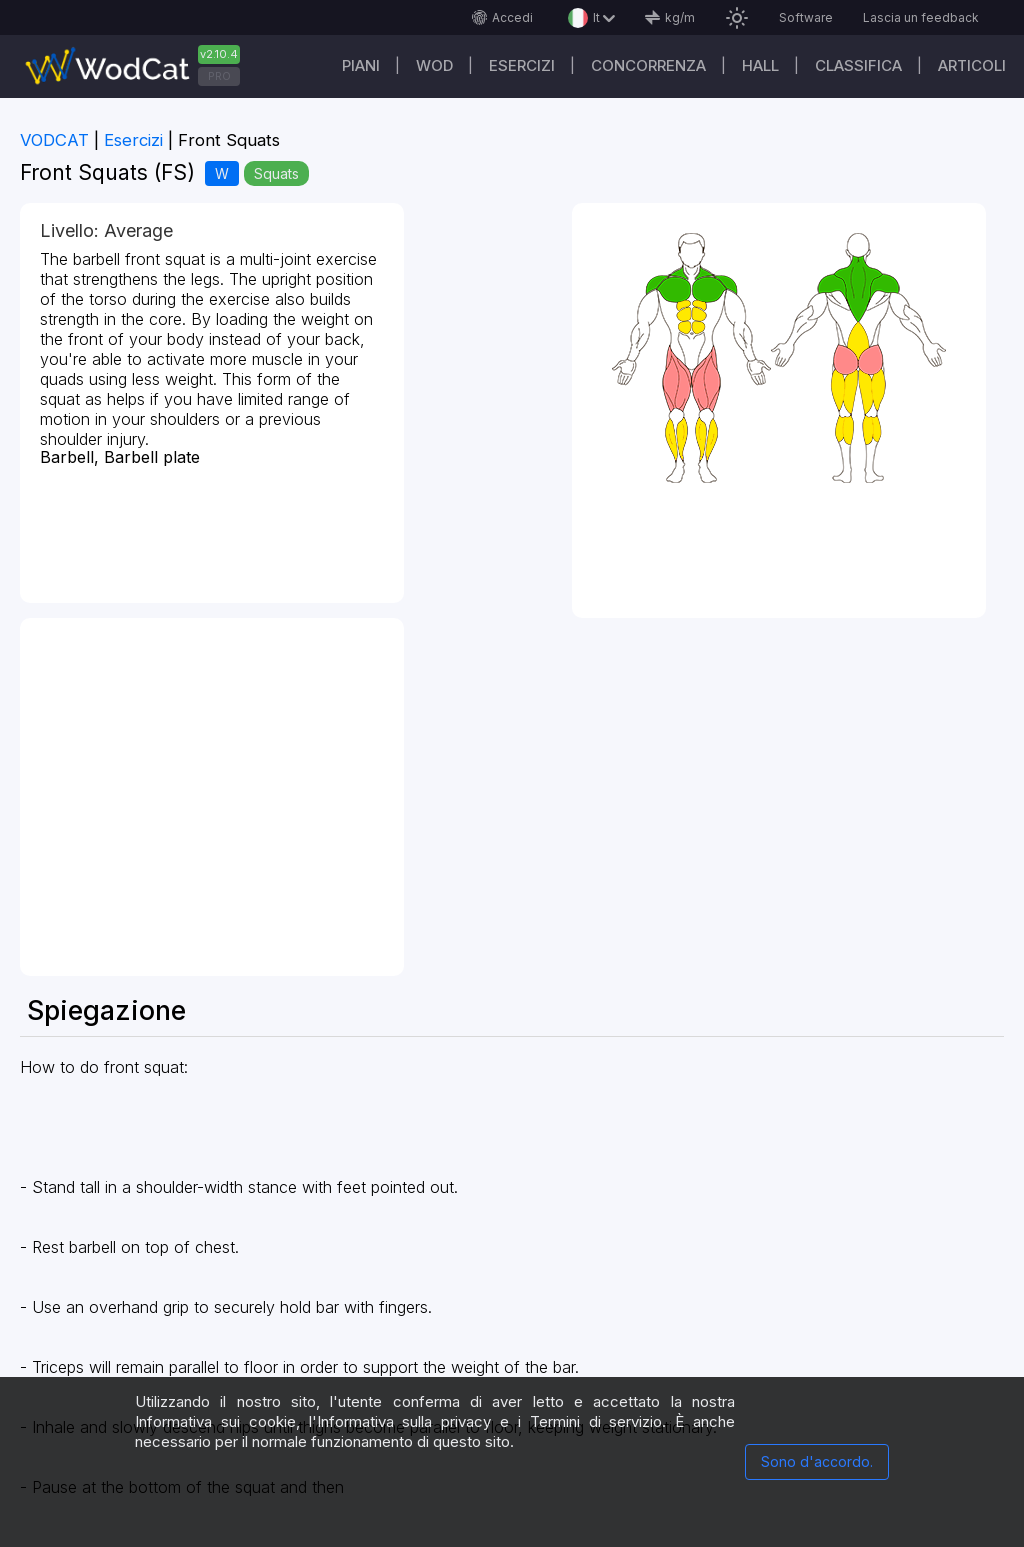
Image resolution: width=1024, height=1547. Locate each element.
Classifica (858, 65)
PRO (219, 76)
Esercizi (522, 65)
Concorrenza (648, 65)
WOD (434, 65)
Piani (361, 65)
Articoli (972, 65)
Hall (760, 65)
